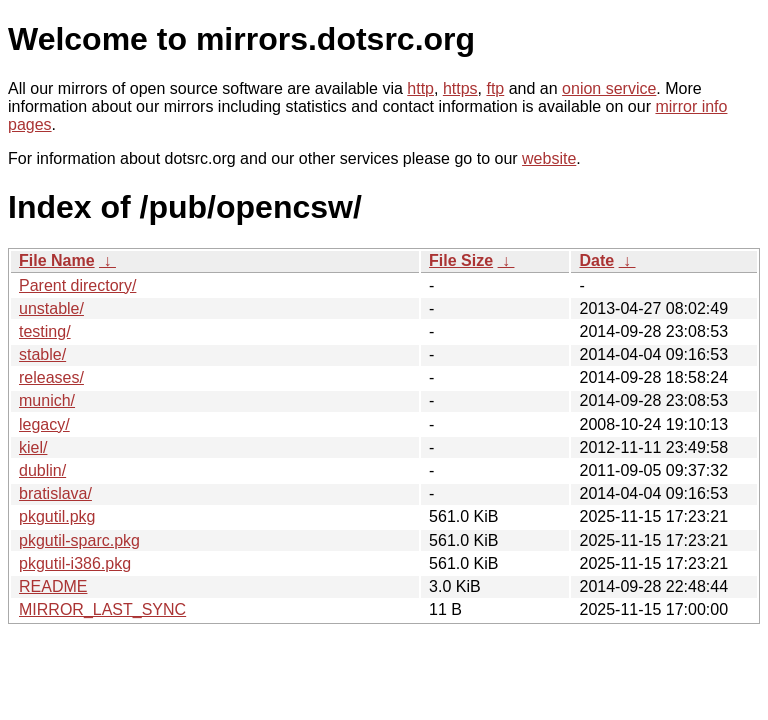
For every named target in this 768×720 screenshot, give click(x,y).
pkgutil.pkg (57, 516)
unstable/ (51, 308)
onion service (609, 88)
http (420, 88)
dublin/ (42, 470)
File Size (461, 260)
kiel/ (33, 447)
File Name (57, 260)
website (549, 158)
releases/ (51, 377)
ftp (495, 88)
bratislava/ (55, 493)
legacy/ (44, 424)
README (53, 586)
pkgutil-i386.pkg (75, 563)
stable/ (42, 354)
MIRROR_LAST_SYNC (102, 609)
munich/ (47, 400)
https (460, 88)
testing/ (45, 331)
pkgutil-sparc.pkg (79, 540)
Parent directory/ (77, 285)
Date (596, 260)
